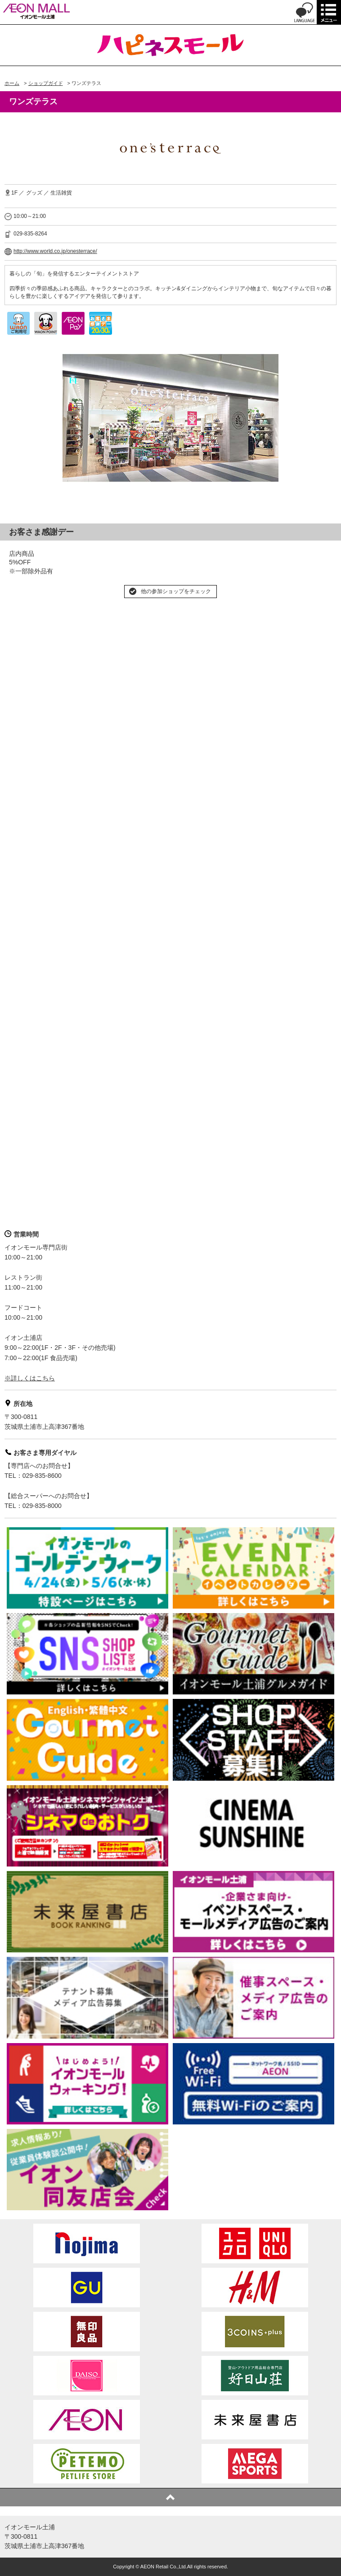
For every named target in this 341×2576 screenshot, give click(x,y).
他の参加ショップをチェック (176, 591)
